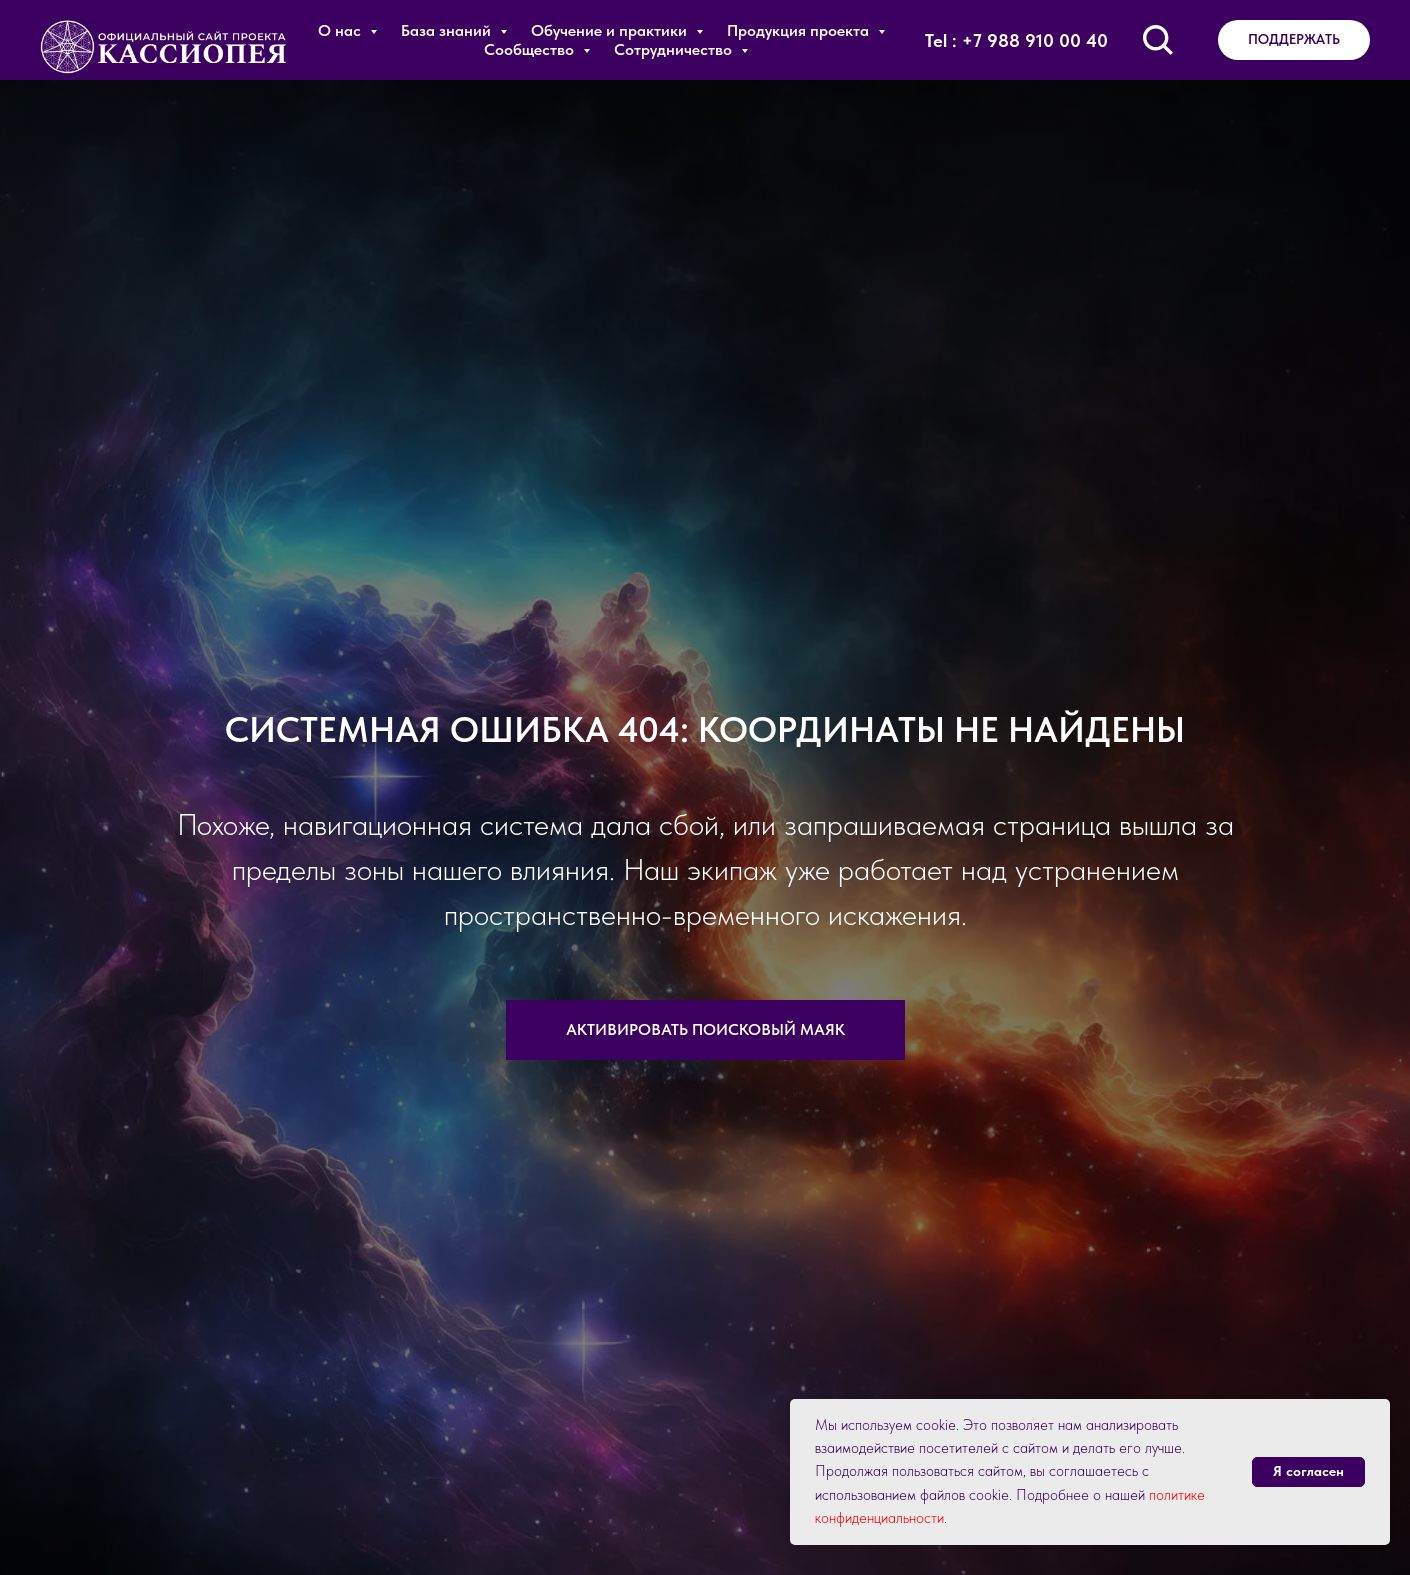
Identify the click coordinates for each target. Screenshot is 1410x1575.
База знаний (448, 30)
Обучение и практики (611, 30)
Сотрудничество (675, 49)
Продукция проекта (800, 30)
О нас (341, 30)
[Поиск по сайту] (1158, 40)
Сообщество (531, 49)
